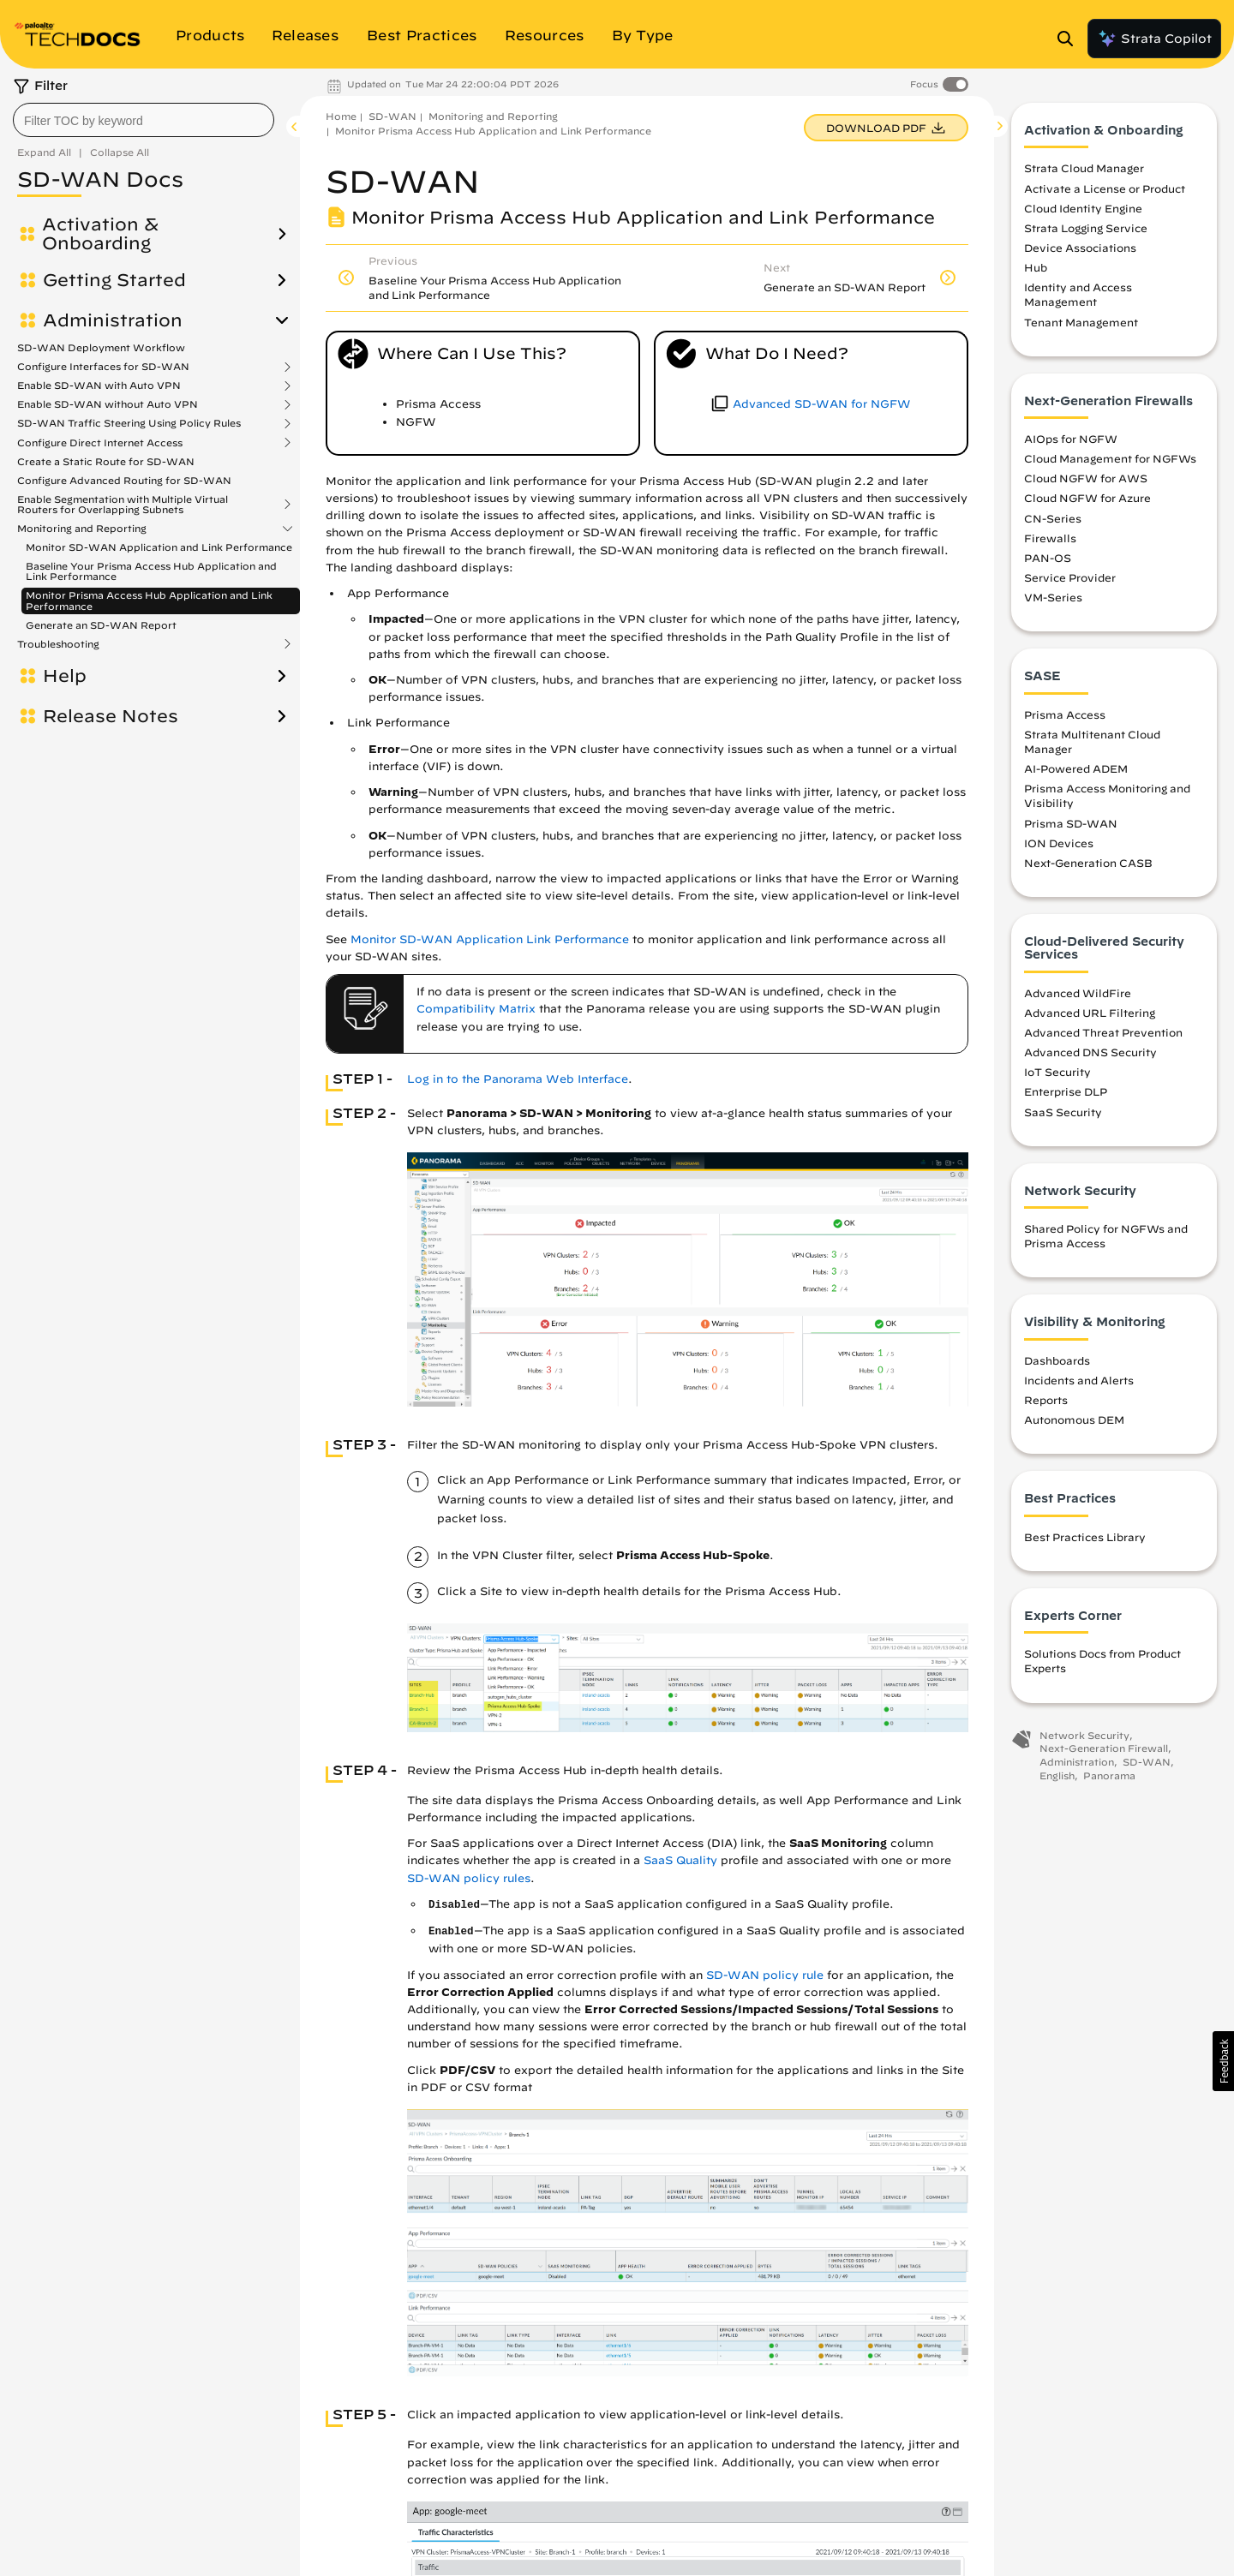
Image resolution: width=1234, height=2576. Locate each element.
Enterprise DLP (1065, 1091)
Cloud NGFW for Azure (1087, 498)
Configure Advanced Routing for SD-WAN (124, 480)
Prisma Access (1064, 714)
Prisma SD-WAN (1070, 823)
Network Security (1084, 1735)
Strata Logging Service (1085, 228)
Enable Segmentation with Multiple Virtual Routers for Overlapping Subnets (122, 504)
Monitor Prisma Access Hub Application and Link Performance (149, 600)
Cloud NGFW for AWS (1085, 478)
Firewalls (1050, 538)
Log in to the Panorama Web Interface (517, 1079)
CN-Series (1052, 518)
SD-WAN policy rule (765, 1975)
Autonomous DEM (1074, 1419)
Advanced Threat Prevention (1103, 1032)
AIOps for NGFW (1070, 439)
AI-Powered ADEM (1076, 768)
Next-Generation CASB (1088, 863)
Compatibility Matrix (476, 1008)
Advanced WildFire (1077, 993)
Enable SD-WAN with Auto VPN (99, 385)
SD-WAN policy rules (468, 1878)
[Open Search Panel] (1070, 38)
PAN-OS (1047, 558)
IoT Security (1057, 1072)
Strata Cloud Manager (1084, 168)
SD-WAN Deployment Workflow (101, 347)
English (1057, 1775)
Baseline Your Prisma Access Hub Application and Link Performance (151, 571)
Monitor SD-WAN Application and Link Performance (159, 547)
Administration (113, 320)
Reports (1046, 1400)
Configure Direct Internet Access (100, 443)
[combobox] (143, 120)
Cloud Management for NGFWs (1110, 458)
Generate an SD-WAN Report (101, 625)
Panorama (1109, 1775)
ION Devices (1058, 843)
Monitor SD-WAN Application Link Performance (489, 939)
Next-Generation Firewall (1103, 1748)
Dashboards (1057, 1360)
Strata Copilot (1154, 38)
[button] (1223, 2061)
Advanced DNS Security (1090, 1052)
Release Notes (110, 716)
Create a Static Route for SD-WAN (106, 461)
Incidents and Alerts (1079, 1380)
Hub (1035, 267)
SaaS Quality (680, 1860)
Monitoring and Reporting (82, 528)
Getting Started (114, 280)
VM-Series (1053, 597)
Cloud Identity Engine (1083, 208)
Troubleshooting (58, 644)
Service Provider (1070, 577)
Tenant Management (1081, 322)
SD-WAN (392, 116)
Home (341, 116)
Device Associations (1080, 248)
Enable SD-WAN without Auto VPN (107, 404)
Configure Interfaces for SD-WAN (103, 367)
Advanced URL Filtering (1089, 1013)
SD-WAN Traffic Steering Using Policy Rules (129, 423)
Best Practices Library (1085, 1537)
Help (65, 675)
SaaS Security (1063, 1112)
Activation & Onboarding (100, 234)
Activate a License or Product (1104, 188)
